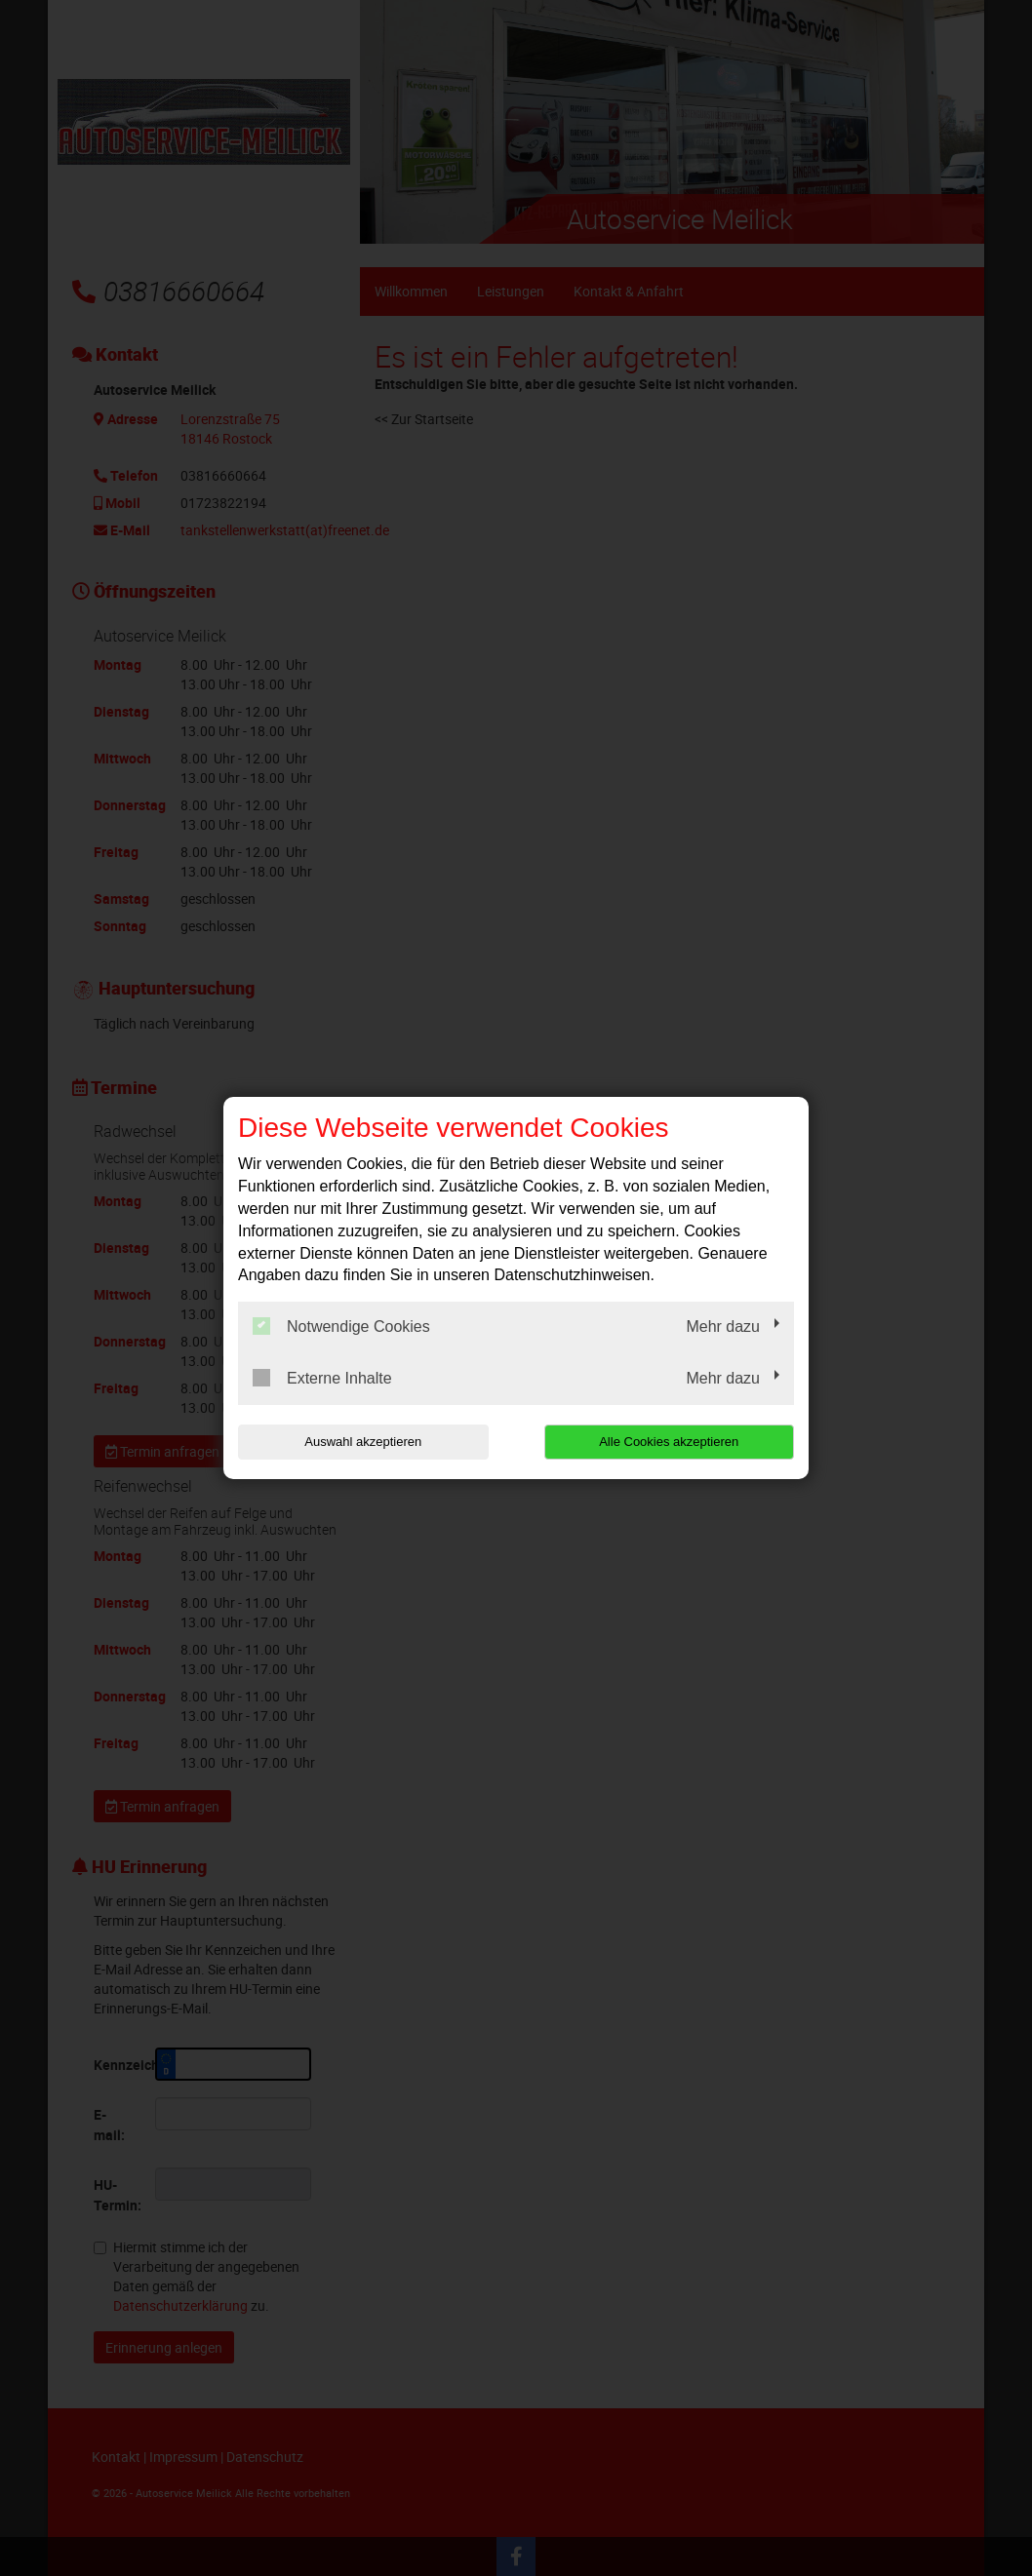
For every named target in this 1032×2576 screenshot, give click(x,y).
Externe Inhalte (322, 1377)
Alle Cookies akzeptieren (668, 1441)
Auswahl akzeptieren (362, 1441)
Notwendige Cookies (341, 1326)
